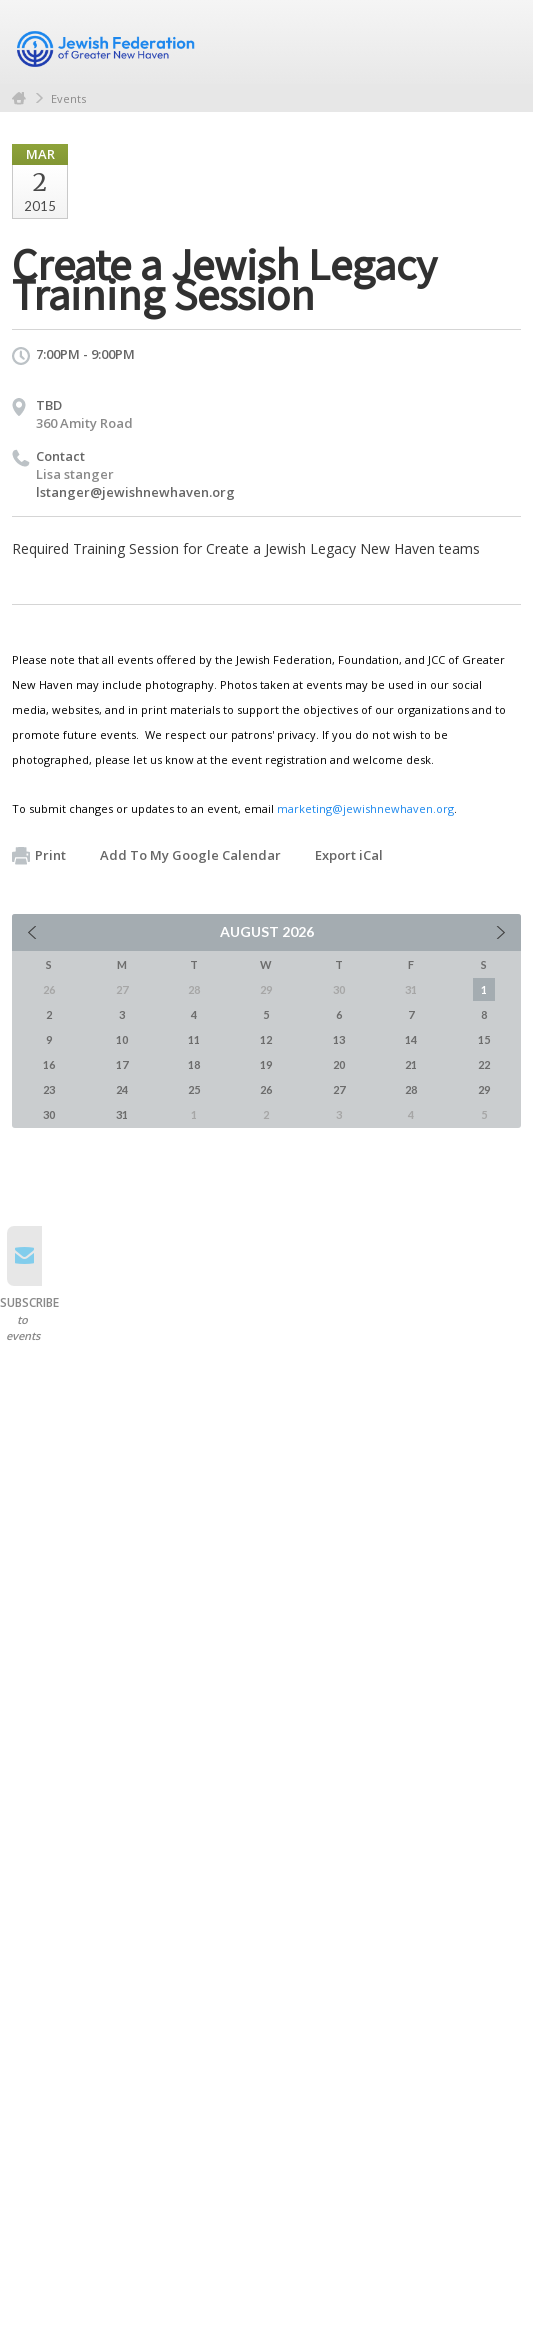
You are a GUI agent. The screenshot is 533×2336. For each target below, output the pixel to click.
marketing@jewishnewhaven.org (365, 808)
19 (266, 1064)
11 (194, 1039)
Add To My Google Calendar (190, 855)
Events (68, 98)
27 (339, 1089)
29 (484, 1089)
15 (484, 1039)
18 (194, 1064)
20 (339, 1064)
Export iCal (349, 855)
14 (411, 1039)
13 (339, 1039)
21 (411, 1064)
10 (122, 1039)
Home (19, 98)
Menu (498, 42)
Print (39, 856)
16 (49, 1064)
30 (49, 1114)
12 (266, 1039)
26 (266, 1089)
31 (122, 1114)
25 (194, 1089)
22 (484, 1064)
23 (49, 1089)
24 (122, 1089)
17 (122, 1064)
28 (411, 1089)
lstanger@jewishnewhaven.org (135, 492)
